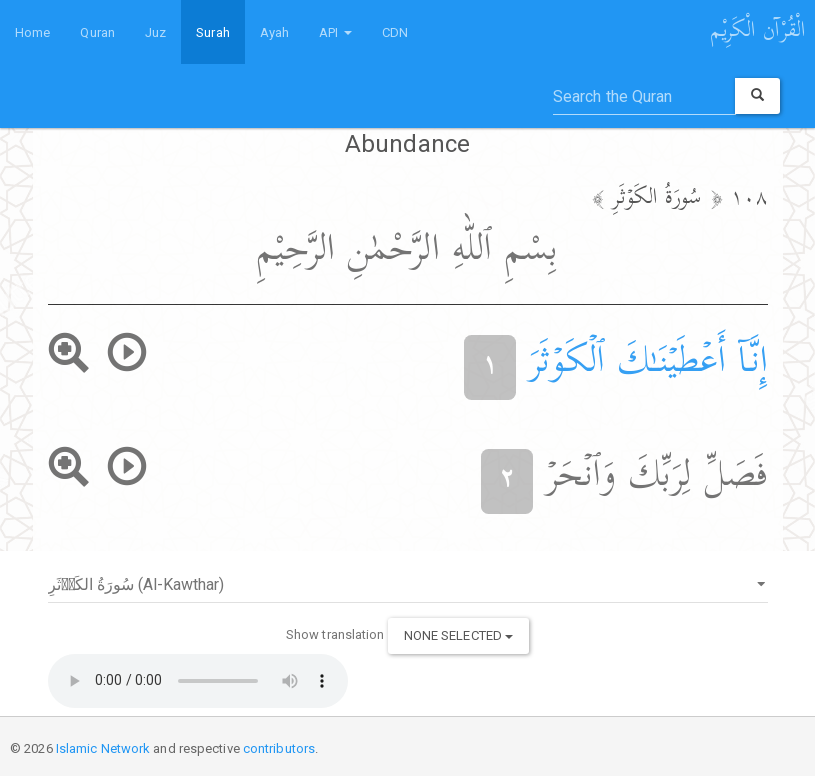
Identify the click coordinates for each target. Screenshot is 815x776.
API (335, 32)
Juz (155, 32)
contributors (279, 748)
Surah (213, 32)
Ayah (274, 32)
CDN (395, 32)
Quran (97, 32)
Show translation (335, 634)
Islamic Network (103, 748)
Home (32, 32)
